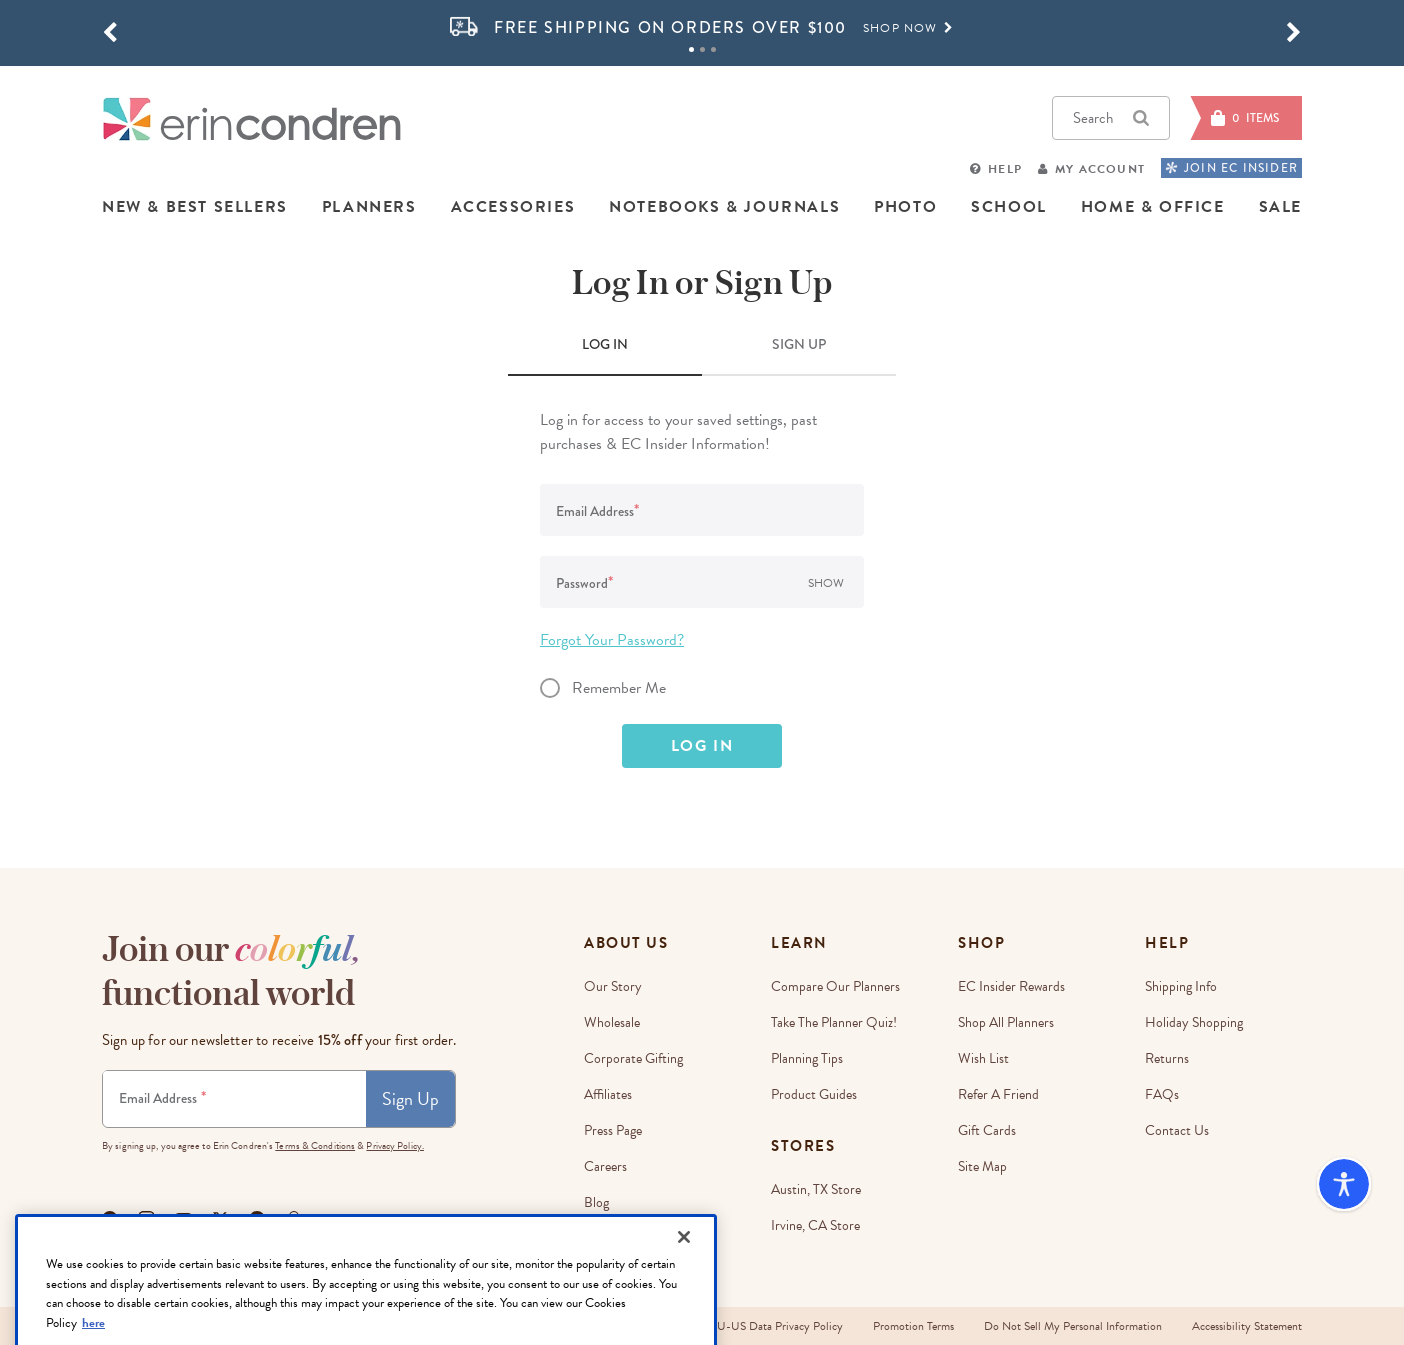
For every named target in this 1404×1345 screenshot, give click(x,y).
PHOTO (905, 207)
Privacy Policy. (395, 1145)
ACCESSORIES (513, 207)
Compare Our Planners (835, 986)
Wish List (983, 1058)
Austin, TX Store (816, 1189)
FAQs (1162, 1094)
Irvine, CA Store (815, 1225)
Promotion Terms (913, 1326)
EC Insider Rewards (1011, 986)
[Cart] (1246, 118)
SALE (1280, 207)
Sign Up (410, 1098)
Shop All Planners (1006, 1022)
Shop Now (908, 28)
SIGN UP (799, 344)
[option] (702, 28)
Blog (596, 1202)
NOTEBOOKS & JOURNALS (724, 207)
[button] (110, 33)
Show (826, 583)
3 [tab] (713, 49)
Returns (1167, 1058)
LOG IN (605, 344)
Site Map (982, 1166)
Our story (613, 986)
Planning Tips (807, 1058)
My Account (1100, 169)
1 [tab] (691, 49)
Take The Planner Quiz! (834, 1022)
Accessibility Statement (1247, 1326)
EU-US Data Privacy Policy (776, 1326)
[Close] (684, 1284)
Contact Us (1177, 1130)
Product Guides (814, 1094)
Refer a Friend (998, 1094)
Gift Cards (987, 1130)
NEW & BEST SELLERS (195, 207)
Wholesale (612, 1022)
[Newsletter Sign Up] (234, 1099)
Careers (605, 1166)
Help (1005, 169)
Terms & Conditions (315, 1145)
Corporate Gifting (633, 1058)
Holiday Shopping (1194, 1022)
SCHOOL (1009, 207)
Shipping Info (1181, 986)
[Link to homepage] (252, 118)
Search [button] (1111, 118)
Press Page (613, 1130)
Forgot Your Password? (612, 640)
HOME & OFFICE (1153, 207)
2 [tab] (702, 49)
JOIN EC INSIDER (1231, 168)
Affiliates (608, 1094)
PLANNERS (369, 207)
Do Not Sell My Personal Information (1073, 1326)
